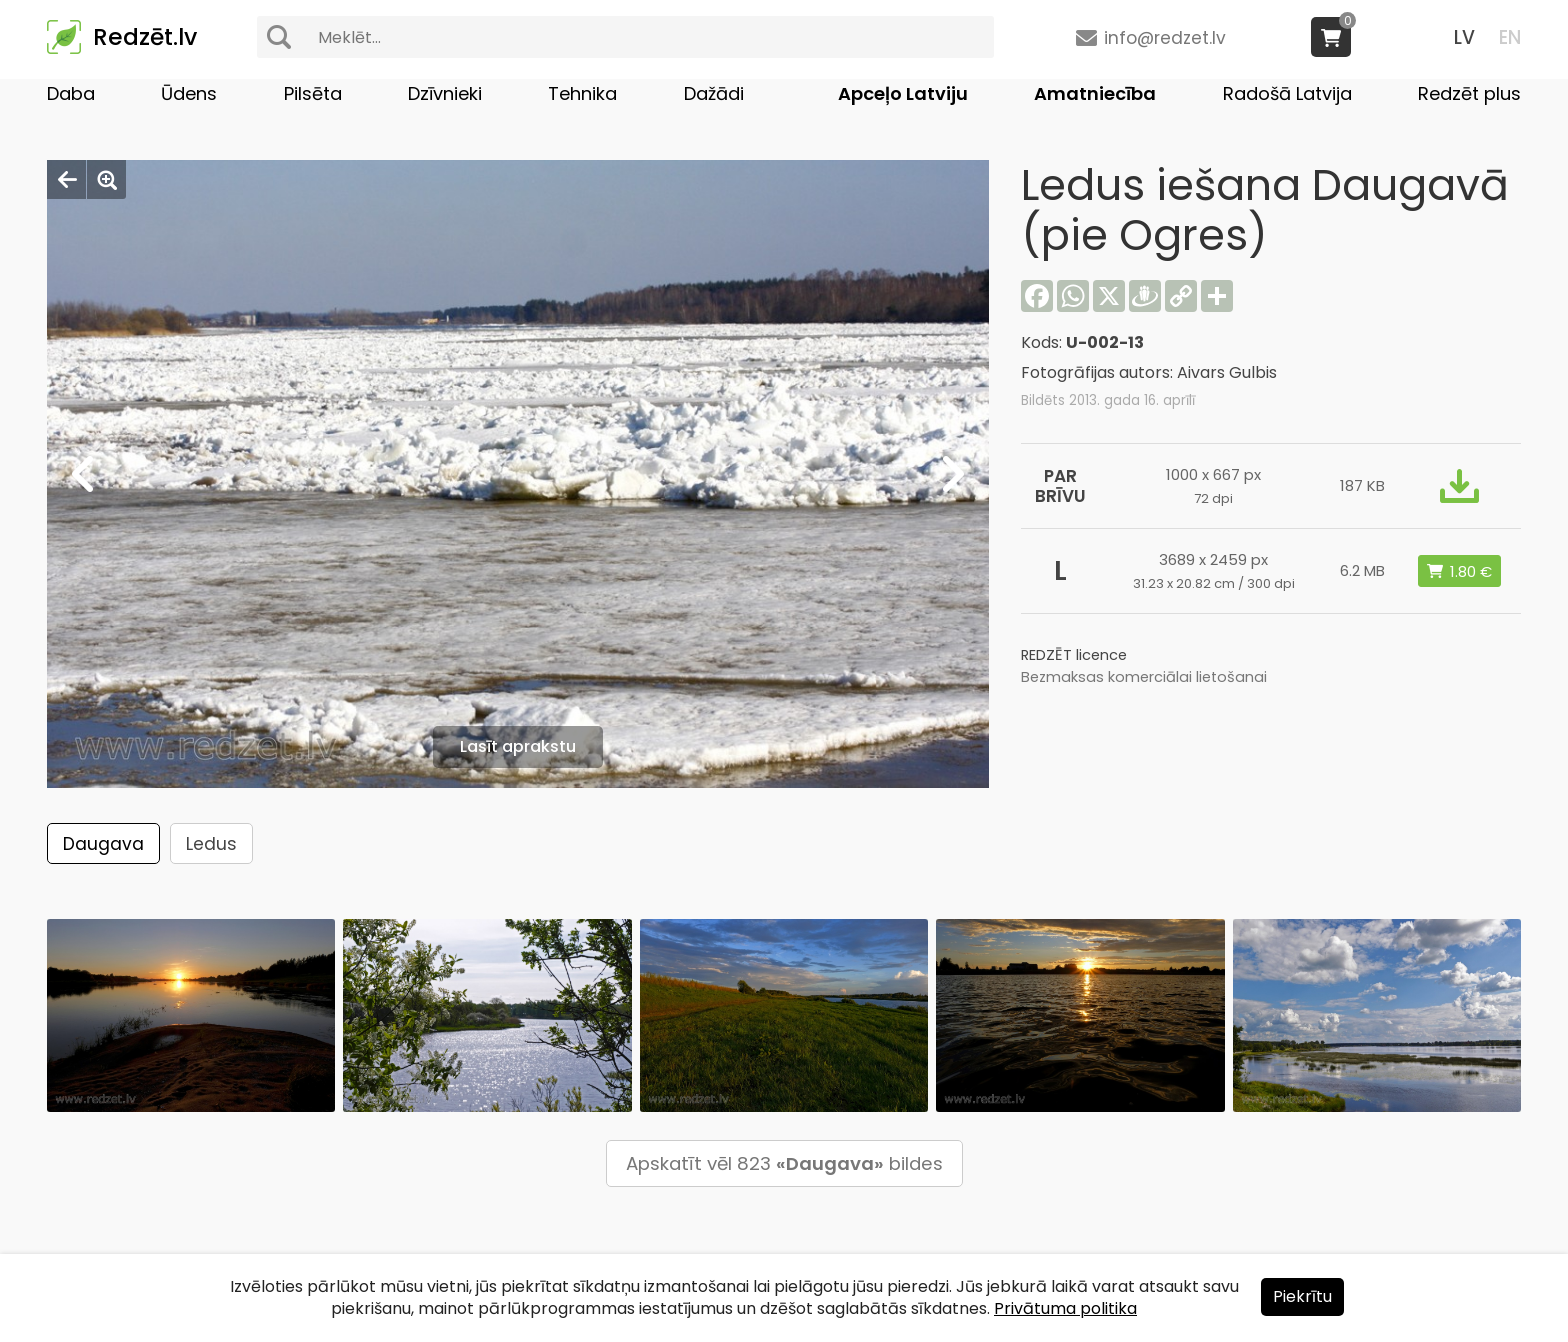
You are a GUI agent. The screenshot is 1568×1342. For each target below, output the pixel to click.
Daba (71, 93)
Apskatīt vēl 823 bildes (784, 1163)
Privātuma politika (1065, 1308)
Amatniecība (1095, 93)
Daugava (103, 844)
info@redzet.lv (1165, 38)
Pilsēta (313, 93)
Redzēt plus (1469, 93)
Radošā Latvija (1287, 93)
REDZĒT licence (1074, 655)
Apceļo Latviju (903, 93)
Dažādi (714, 93)
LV (1464, 37)
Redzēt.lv (145, 37)
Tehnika (582, 93)
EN (1510, 37)
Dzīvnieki (445, 93)
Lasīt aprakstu (518, 746)
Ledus (211, 844)
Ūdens (189, 93)
